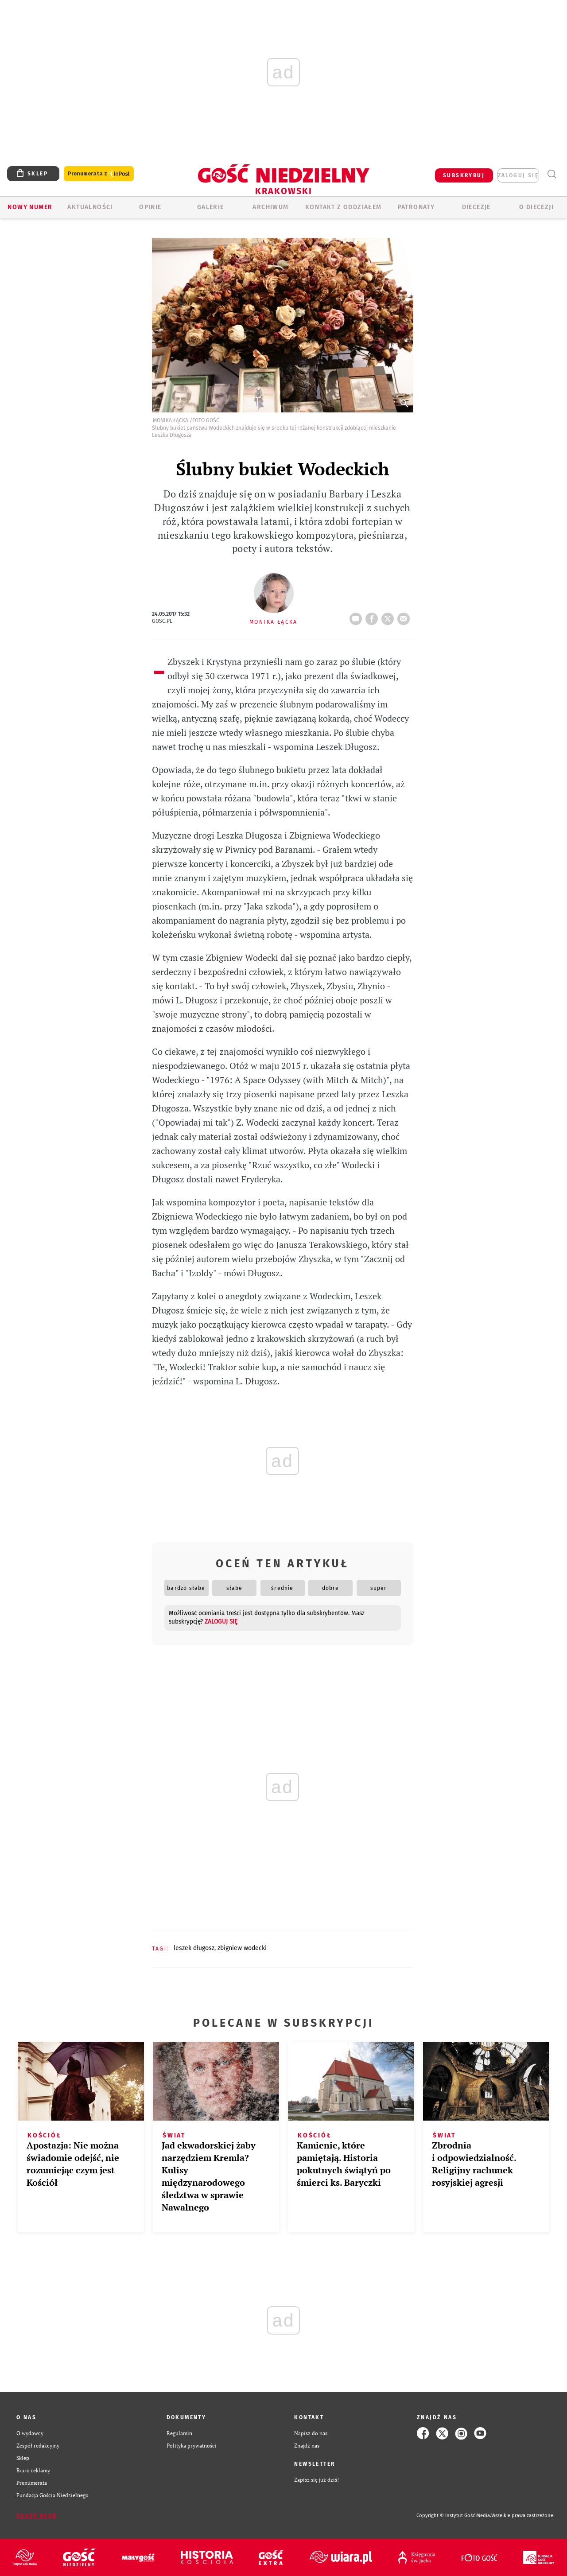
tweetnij (389, 616)
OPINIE (150, 207)
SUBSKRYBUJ (464, 175)
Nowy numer (30, 207)
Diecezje (476, 207)
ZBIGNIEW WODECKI (242, 1948)
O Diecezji (536, 207)
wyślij (405, 616)
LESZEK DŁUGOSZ (194, 1948)
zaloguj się (518, 175)
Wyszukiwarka (552, 174)
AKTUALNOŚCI (90, 207)
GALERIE (210, 207)
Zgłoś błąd (36, 2516)
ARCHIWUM (270, 207)
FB (373, 616)
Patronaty (416, 207)
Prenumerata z (99, 174)
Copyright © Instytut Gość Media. (453, 2515)
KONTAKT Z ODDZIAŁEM (343, 207)
